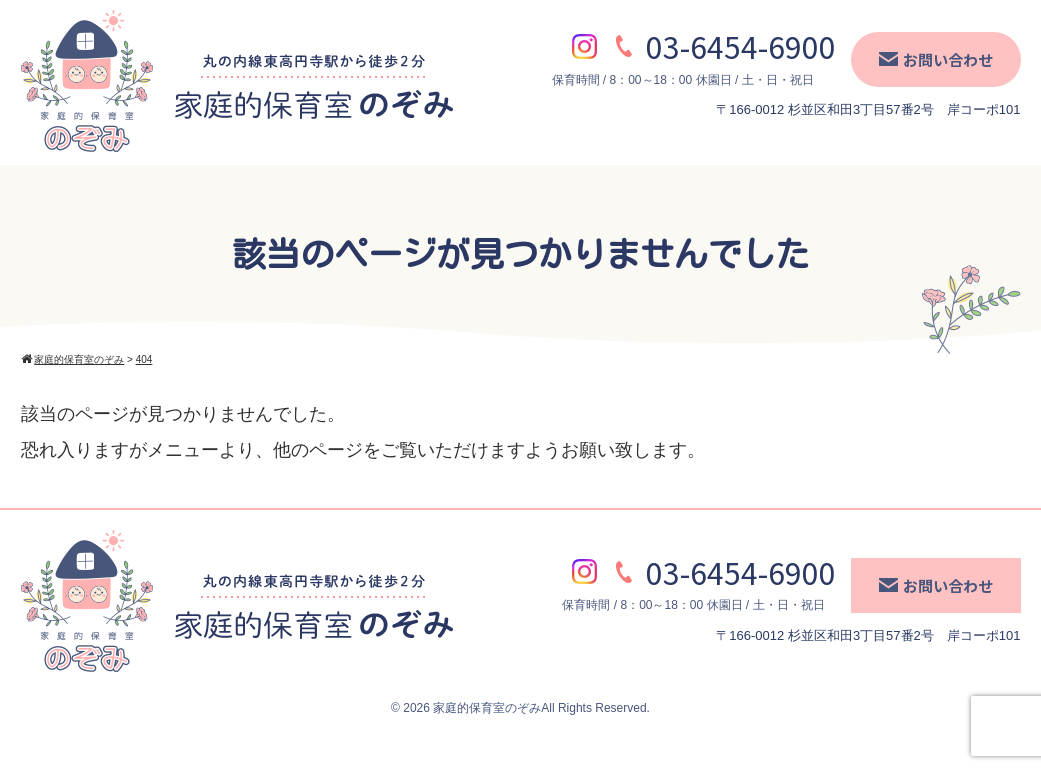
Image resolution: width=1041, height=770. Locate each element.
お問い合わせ (936, 59)
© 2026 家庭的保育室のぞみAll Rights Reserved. (520, 708)
